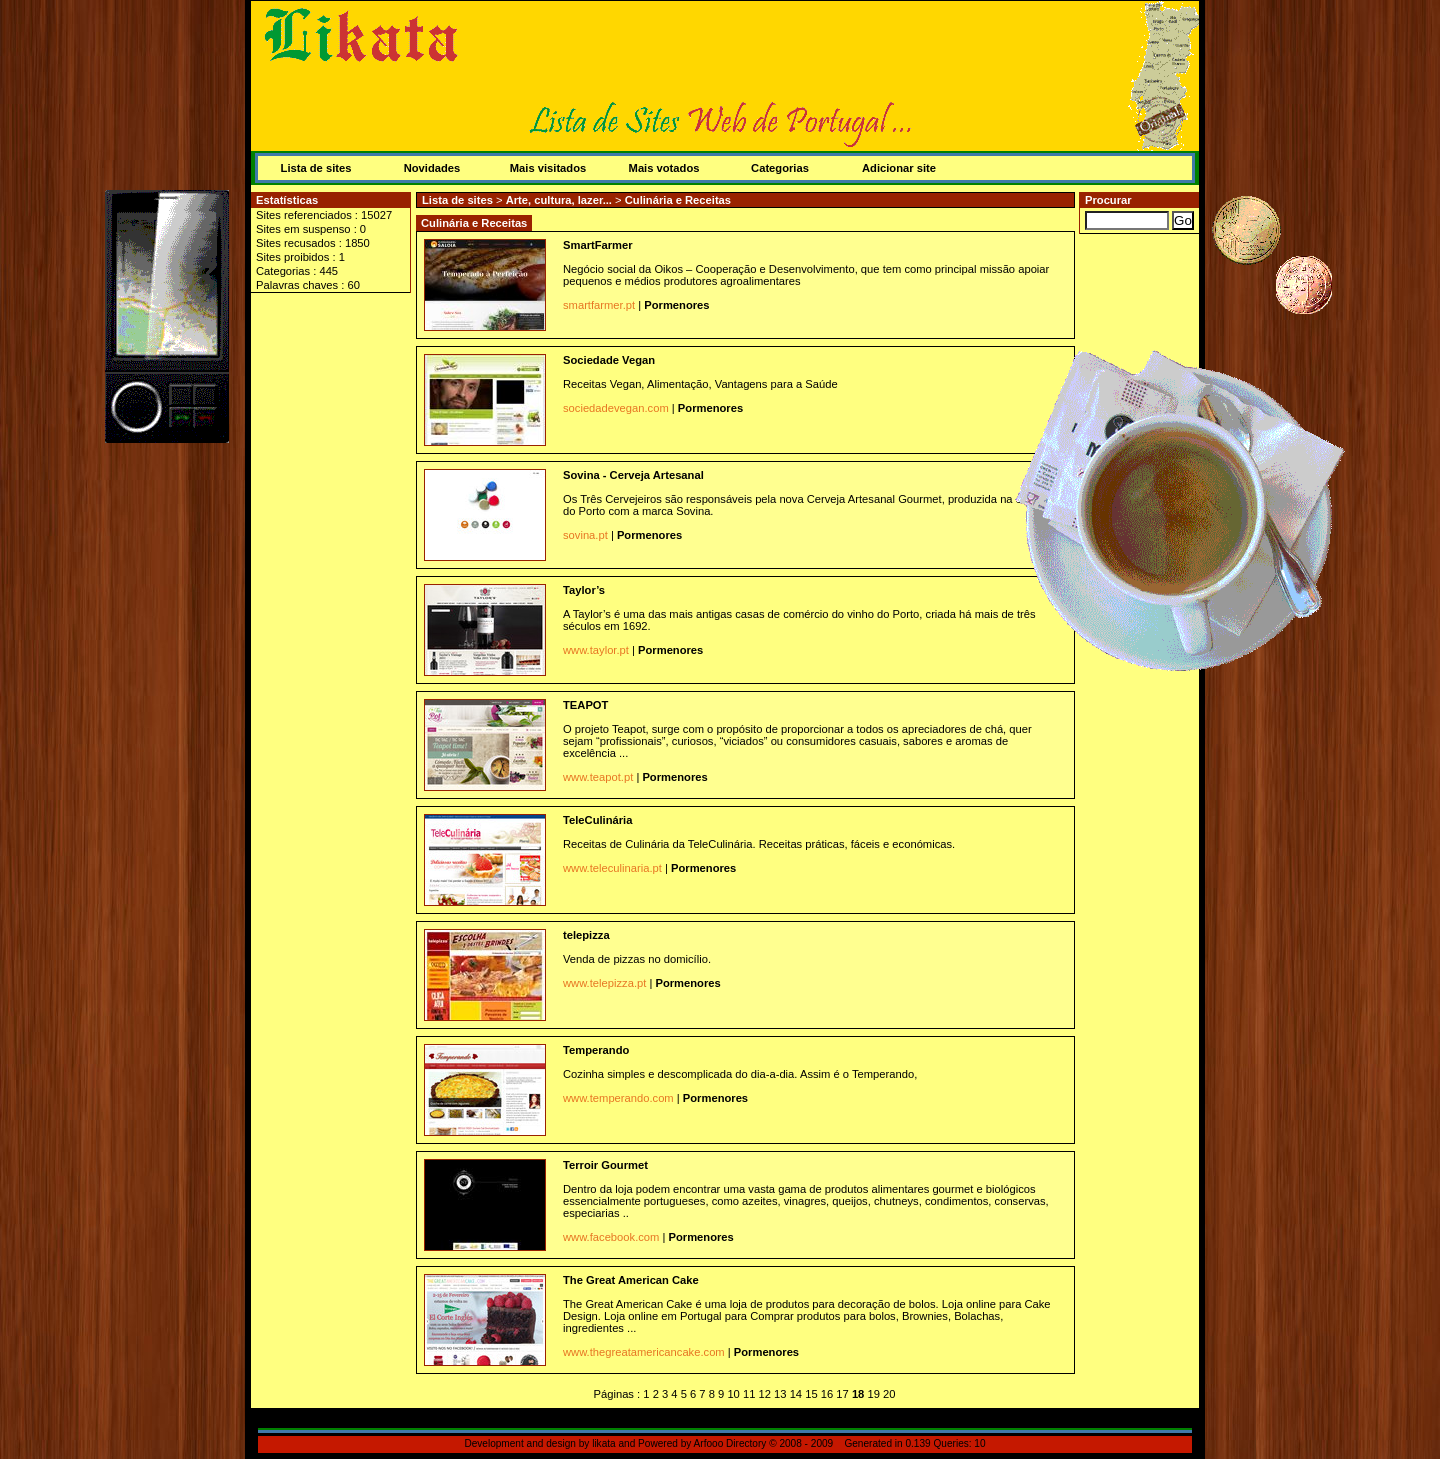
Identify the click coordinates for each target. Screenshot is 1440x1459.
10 (733, 1394)
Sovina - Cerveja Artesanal (633, 475)
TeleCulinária (597, 820)
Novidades (432, 168)
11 (749, 1394)
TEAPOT (585, 705)
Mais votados (664, 168)
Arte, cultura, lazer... (560, 200)
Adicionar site (899, 168)
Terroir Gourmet (605, 1165)
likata (604, 1443)
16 (827, 1394)
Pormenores (676, 305)
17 (842, 1394)
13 (780, 1394)
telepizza (586, 935)
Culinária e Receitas (678, 200)
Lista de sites (316, 168)
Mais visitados (548, 168)
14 (796, 1394)
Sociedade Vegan (609, 360)
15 (811, 1394)
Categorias (780, 168)
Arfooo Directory (730, 1443)
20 (889, 1394)
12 (765, 1394)
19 (873, 1394)
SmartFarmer (598, 245)
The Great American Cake (631, 1280)
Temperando (596, 1050)
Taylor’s (584, 590)
